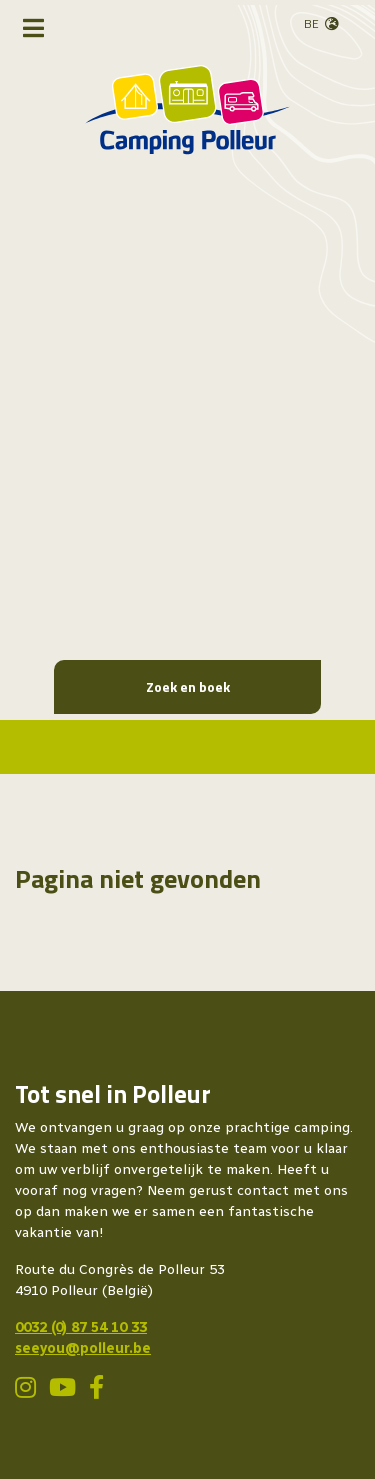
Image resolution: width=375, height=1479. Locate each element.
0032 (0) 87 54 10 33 (81, 1327)
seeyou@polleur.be (83, 1348)
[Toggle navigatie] (33, 28)
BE (311, 24)
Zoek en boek (188, 686)
